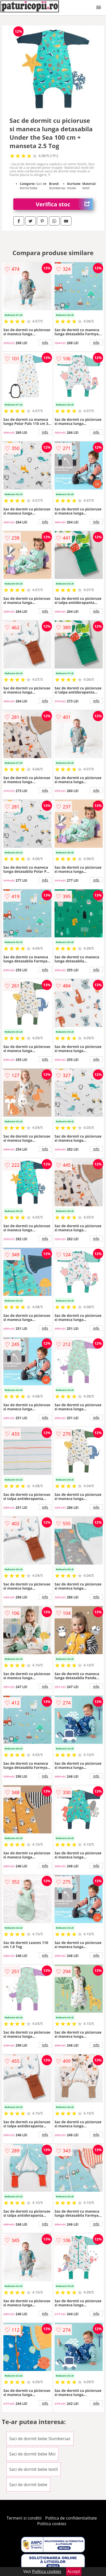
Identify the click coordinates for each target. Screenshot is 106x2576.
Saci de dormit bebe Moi (32, 2454)
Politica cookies (51, 2523)
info (45, 342)
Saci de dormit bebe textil (33, 2469)
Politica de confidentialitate (71, 2518)
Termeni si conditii (24, 2518)
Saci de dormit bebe (28, 2484)
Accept (73, 2571)
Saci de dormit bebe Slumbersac (40, 2438)
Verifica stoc (64, 204)
